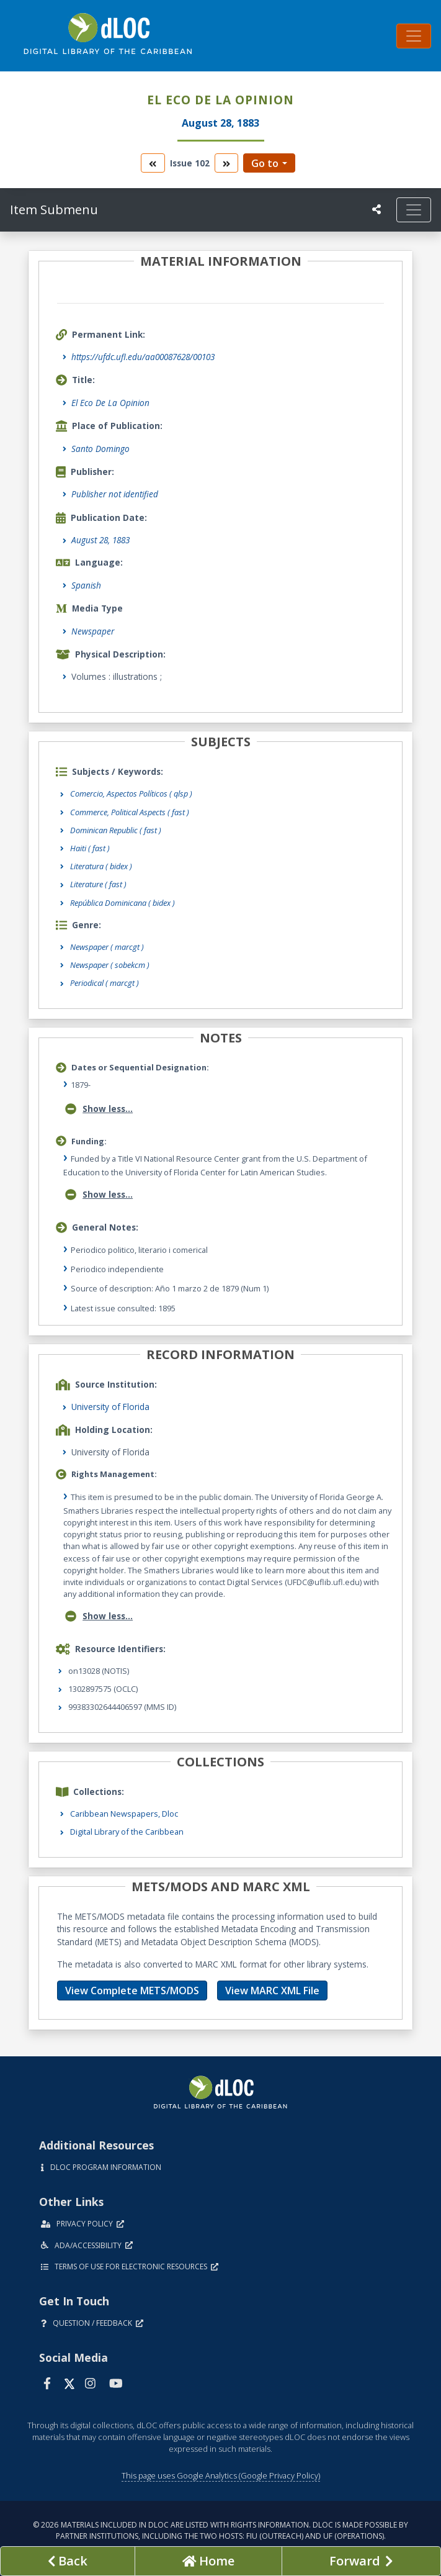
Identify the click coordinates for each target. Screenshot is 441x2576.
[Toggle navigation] (413, 36)
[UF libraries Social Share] (376, 209)
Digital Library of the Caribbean (127, 1831)
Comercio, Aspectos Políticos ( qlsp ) (131, 793)
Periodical (104, 982)
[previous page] (67, 2561)
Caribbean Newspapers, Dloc (124, 1813)
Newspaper (92, 631)
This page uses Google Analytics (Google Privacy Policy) (221, 2475)
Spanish (86, 585)
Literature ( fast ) (98, 884)
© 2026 (220, 2530)
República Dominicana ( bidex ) (122, 902)
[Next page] (361, 2561)
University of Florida (110, 1406)
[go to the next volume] (226, 163)
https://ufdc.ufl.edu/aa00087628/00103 (143, 357)
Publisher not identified (114, 494)
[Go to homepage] (208, 2561)
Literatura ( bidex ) (101, 866)
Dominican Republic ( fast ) (115, 830)
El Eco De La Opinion (110, 403)
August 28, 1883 (100, 540)
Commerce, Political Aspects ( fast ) (129, 812)
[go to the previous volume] (152, 163)
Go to (264, 163)
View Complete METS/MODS (132, 1990)
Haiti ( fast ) (90, 848)
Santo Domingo (100, 448)
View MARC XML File (272, 1990)
